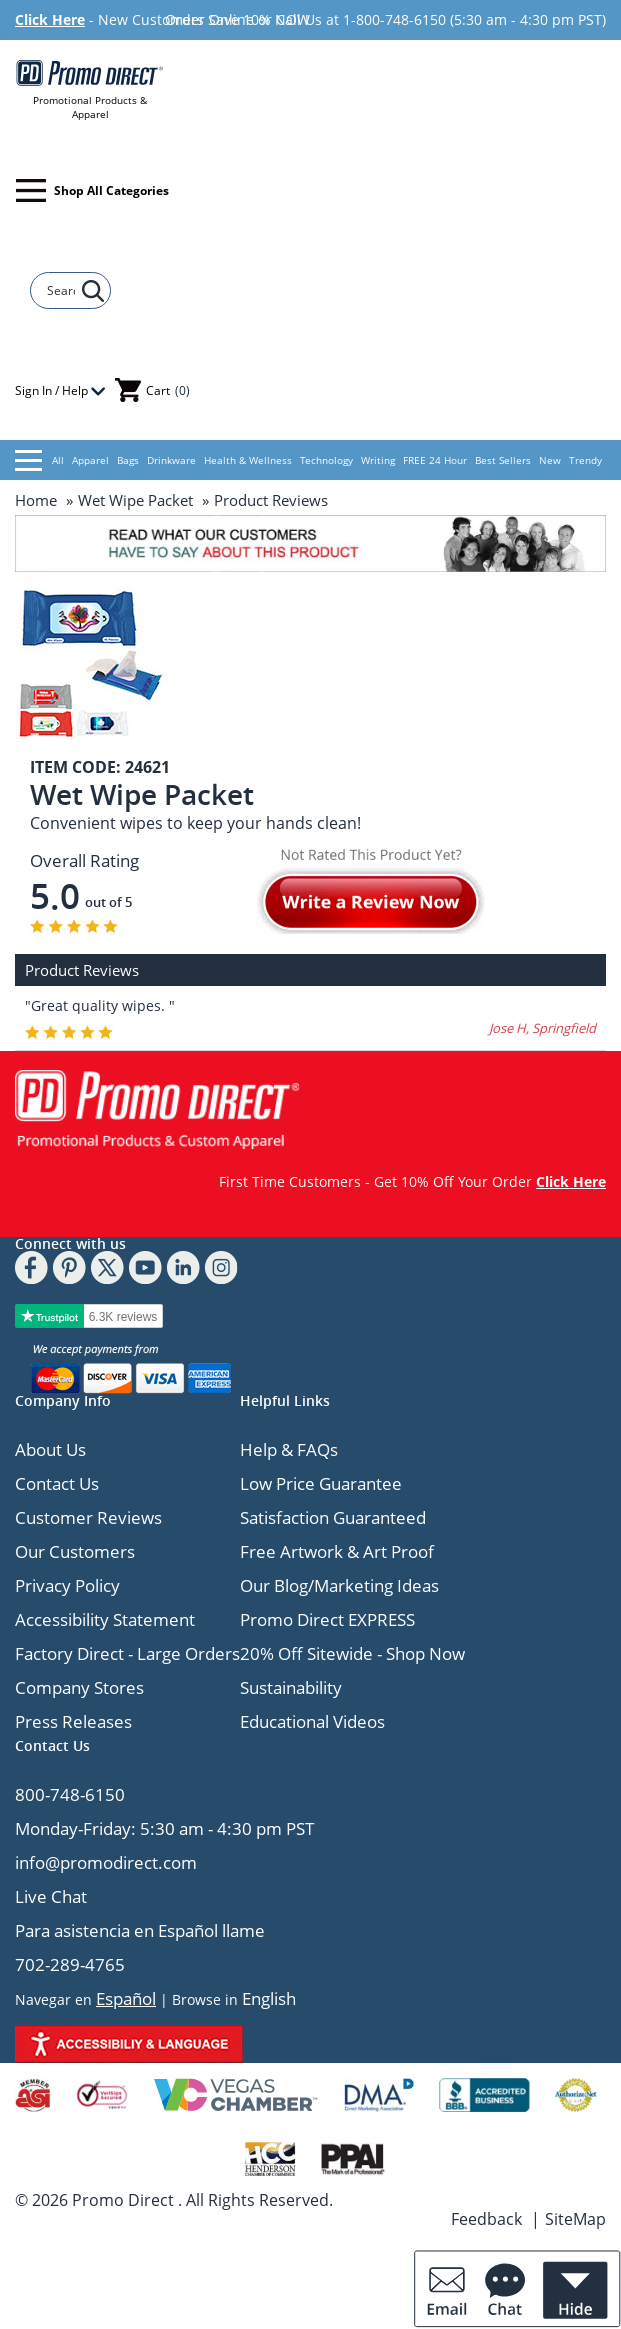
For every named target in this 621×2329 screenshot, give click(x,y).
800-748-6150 (70, 1794)
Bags (128, 460)
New (550, 460)
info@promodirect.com (106, 1862)
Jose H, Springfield (542, 1028)
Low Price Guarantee (321, 1483)
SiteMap (575, 2219)
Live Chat (51, 1896)
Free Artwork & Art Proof (337, 1551)
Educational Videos (312, 1721)
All (39, 460)
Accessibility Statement (105, 1619)
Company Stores (79, 1687)
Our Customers (75, 1551)
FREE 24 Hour (435, 460)
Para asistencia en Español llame (140, 1930)
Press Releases (73, 1721)
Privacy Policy (67, 1585)
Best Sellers (503, 460)
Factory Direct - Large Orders (127, 1653)
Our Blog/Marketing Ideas (339, 1585)
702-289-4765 (70, 1964)
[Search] (61, 290)
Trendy (585, 460)
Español (126, 1998)
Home (36, 500)
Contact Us (57, 1483)
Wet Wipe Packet (135, 500)
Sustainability (291, 1687)
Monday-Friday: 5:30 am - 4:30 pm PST (164, 1828)
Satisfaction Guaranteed (333, 1517)
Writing (378, 460)
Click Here (50, 19)
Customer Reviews (88, 1517)
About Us (50, 1449)
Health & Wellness (248, 460)
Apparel (90, 460)
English (269, 1998)
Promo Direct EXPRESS (327, 1619)
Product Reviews (271, 500)
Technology (326, 460)
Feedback (486, 2219)
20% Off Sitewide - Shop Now (352, 1653)
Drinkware (171, 460)
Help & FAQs (289, 1449)
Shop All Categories (92, 190)
